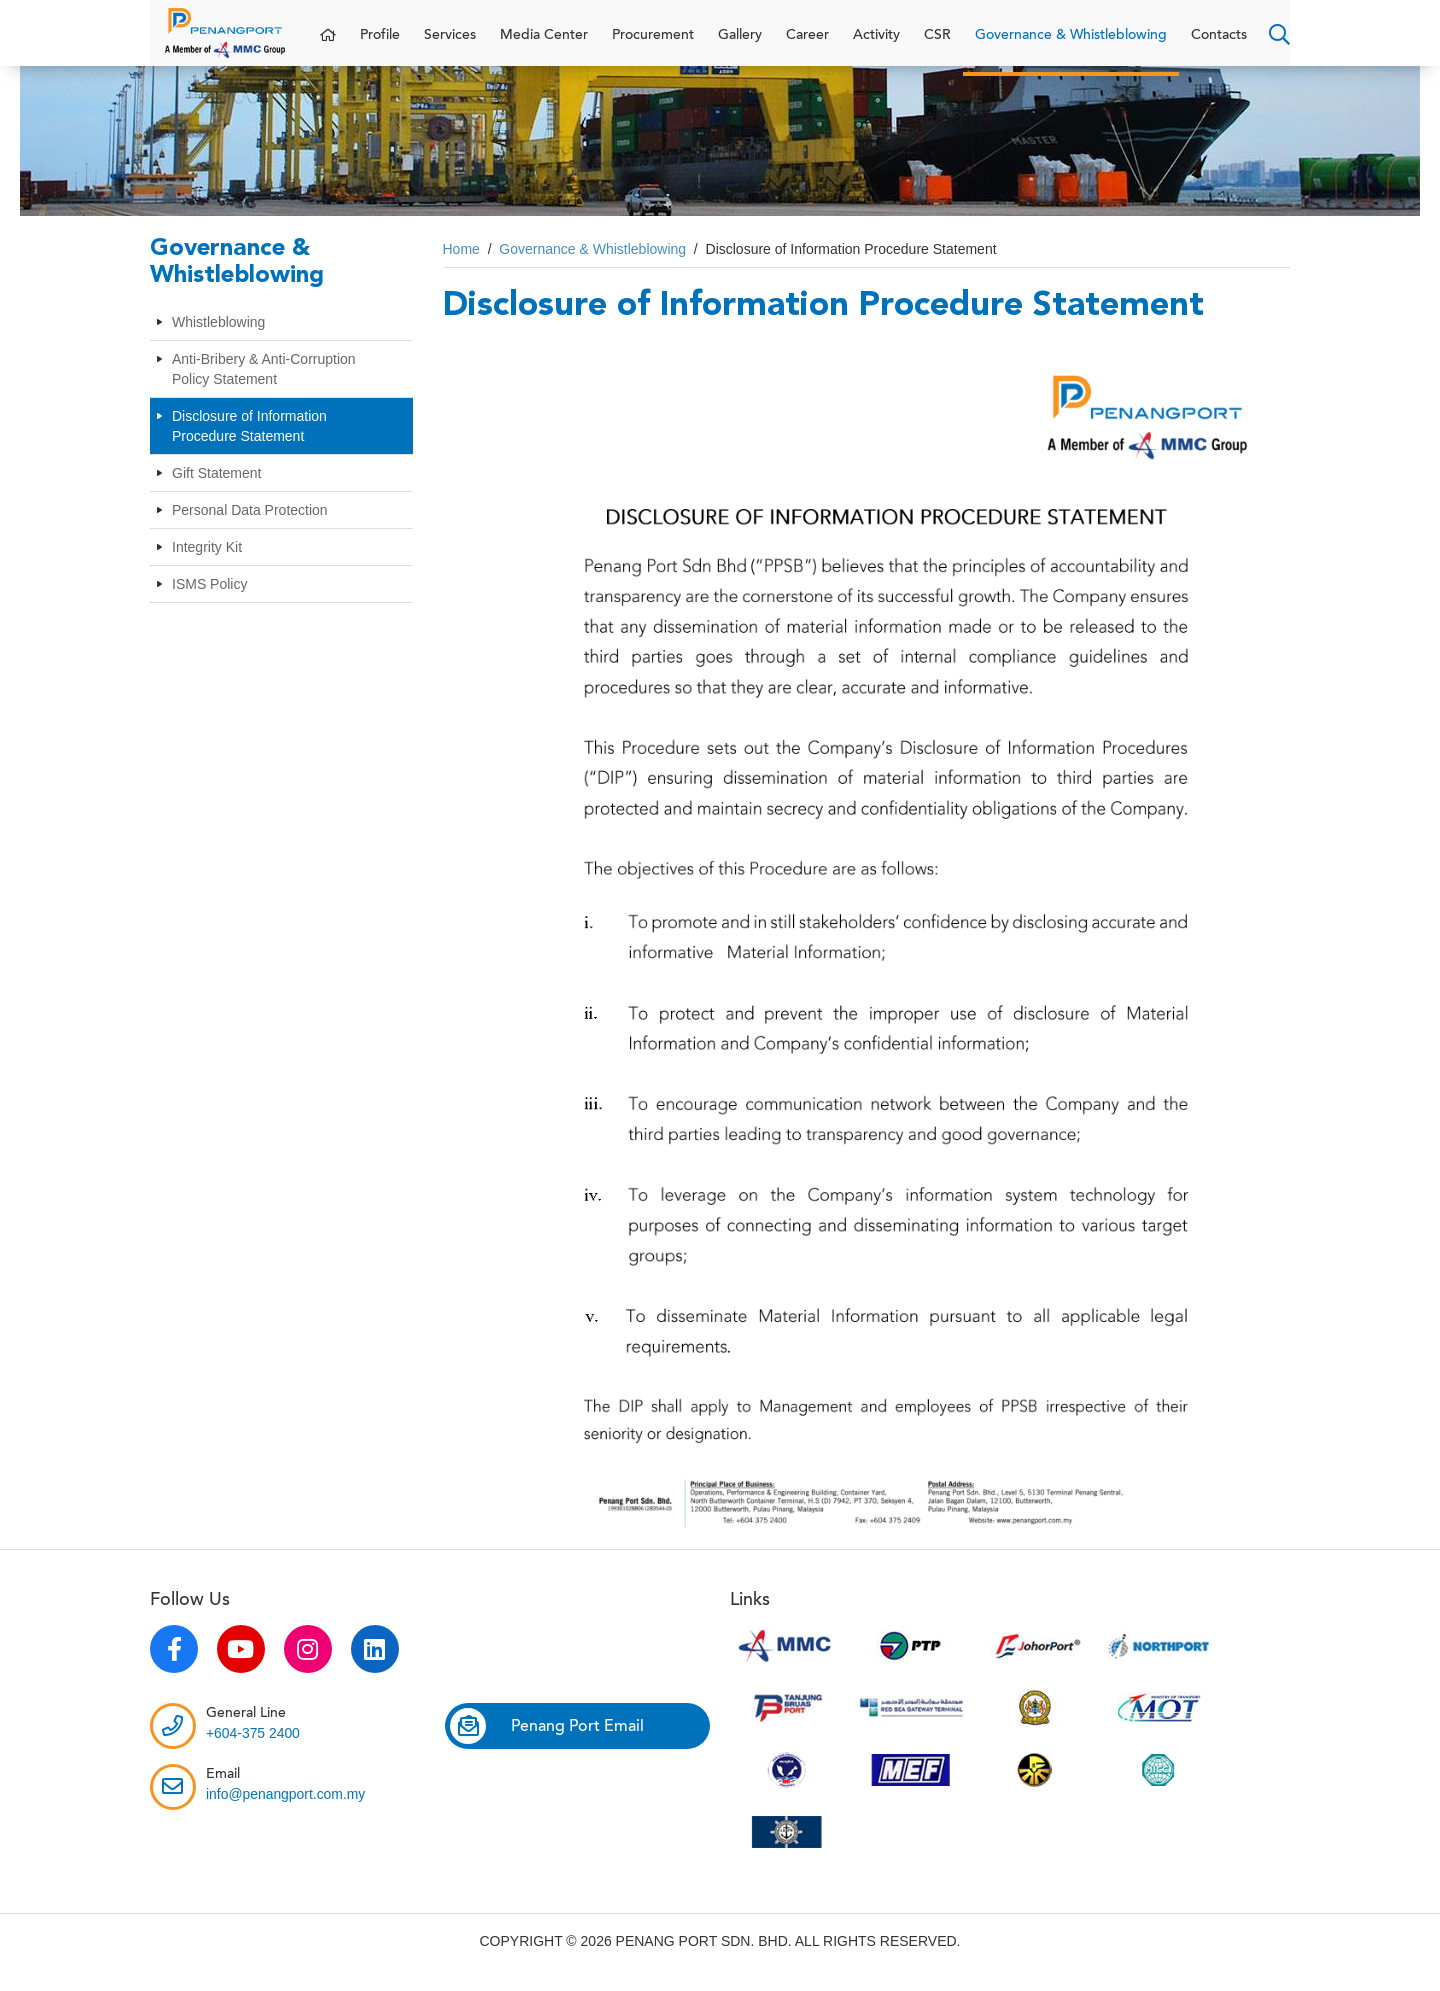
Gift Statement (216, 493)
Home (461, 269)
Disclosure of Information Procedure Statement (249, 446)
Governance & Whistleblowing (1071, 45)
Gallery (740, 45)
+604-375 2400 (253, 1753)
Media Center (544, 45)
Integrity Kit (207, 567)
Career (807, 45)
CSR (937, 45)
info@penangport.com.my (286, 1814)
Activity (876, 45)
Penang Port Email (547, 1746)
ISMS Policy (209, 604)
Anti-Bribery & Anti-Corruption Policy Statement (264, 389)
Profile (380, 45)
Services (450, 45)
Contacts (1219, 45)
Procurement (653, 45)
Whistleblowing (218, 342)
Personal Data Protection (250, 530)
